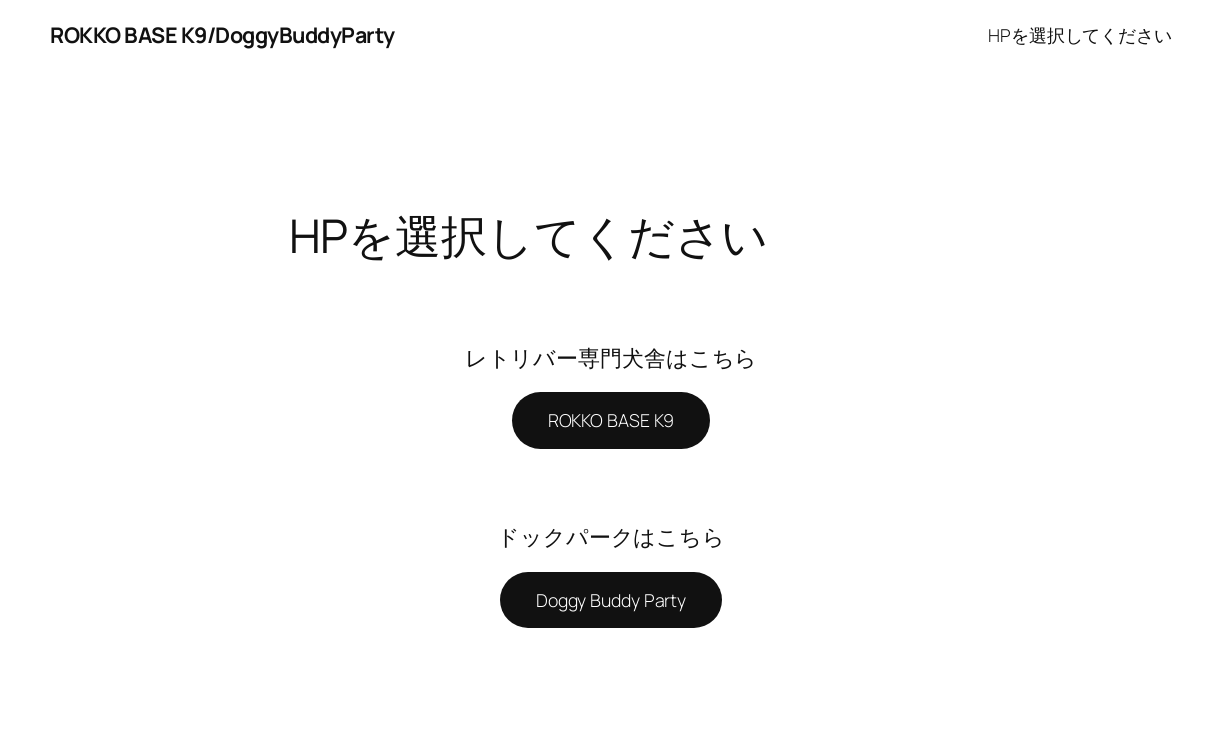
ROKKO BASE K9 (611, 420)
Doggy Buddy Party (611, 600)
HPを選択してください (1080, 35)
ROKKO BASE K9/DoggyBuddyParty (222, 34)
